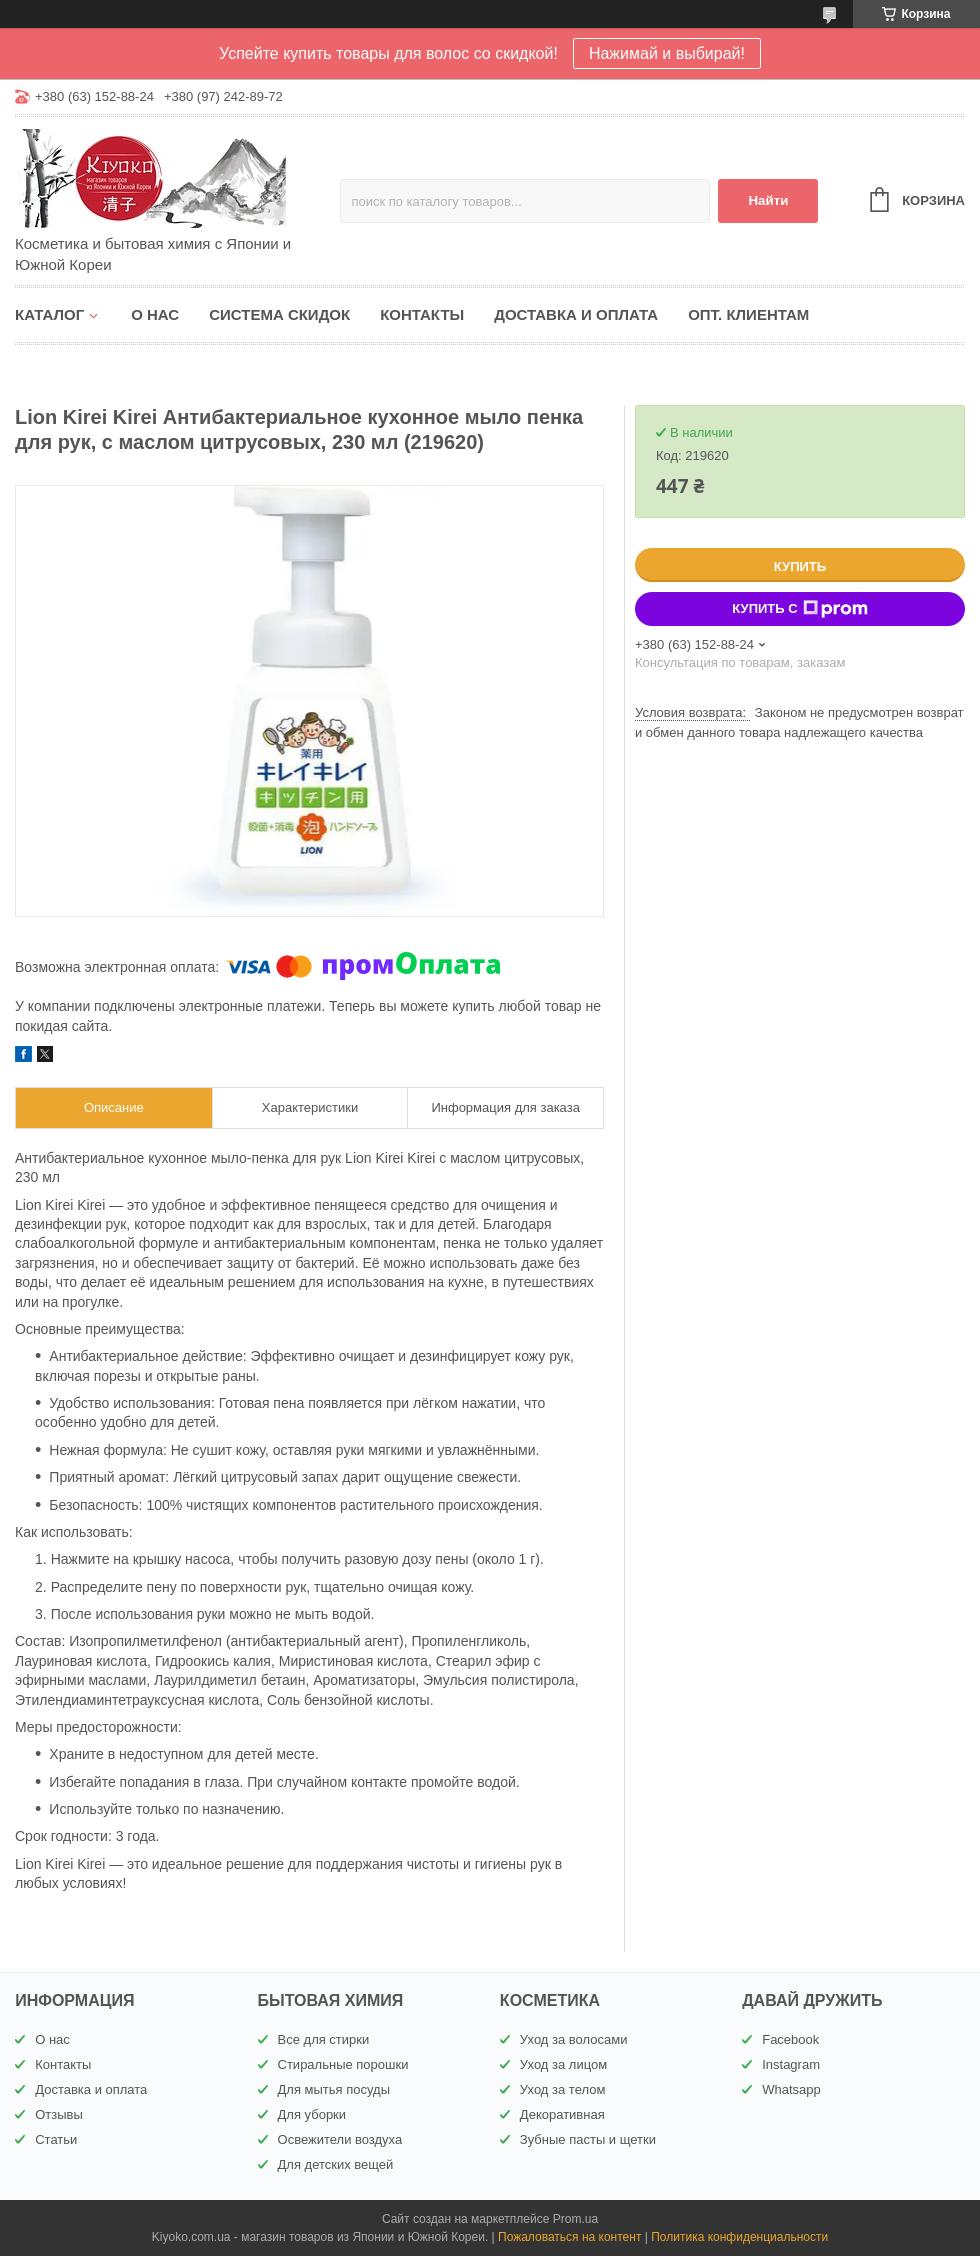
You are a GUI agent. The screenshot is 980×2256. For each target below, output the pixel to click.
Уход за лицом (563, 2064)
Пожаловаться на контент (569, 2237)
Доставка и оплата (576, 314)
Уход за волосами (574, 2039)
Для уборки (312, 2114)
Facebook (790, 2039)
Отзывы (59, 2114)
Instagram (791, 2064)
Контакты (422, 314)
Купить (800, 566)
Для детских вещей (336, 2164)
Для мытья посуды (334, 2089)
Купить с (799, 609)
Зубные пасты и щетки (588, 2139)
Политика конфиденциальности (739, 2237)
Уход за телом (562, 2089)
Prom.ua (575, 2219)
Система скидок (279, 314)
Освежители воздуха (340, 2139)
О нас (155, 314)
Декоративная (562, 2114)
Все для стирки (324, 2039)
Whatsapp (791, 2089)
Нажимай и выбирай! (667, 53)
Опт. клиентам (748, 314)
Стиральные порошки (343, 2064)
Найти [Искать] (768, 200)
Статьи (56, 2139)
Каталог (49, 314)
